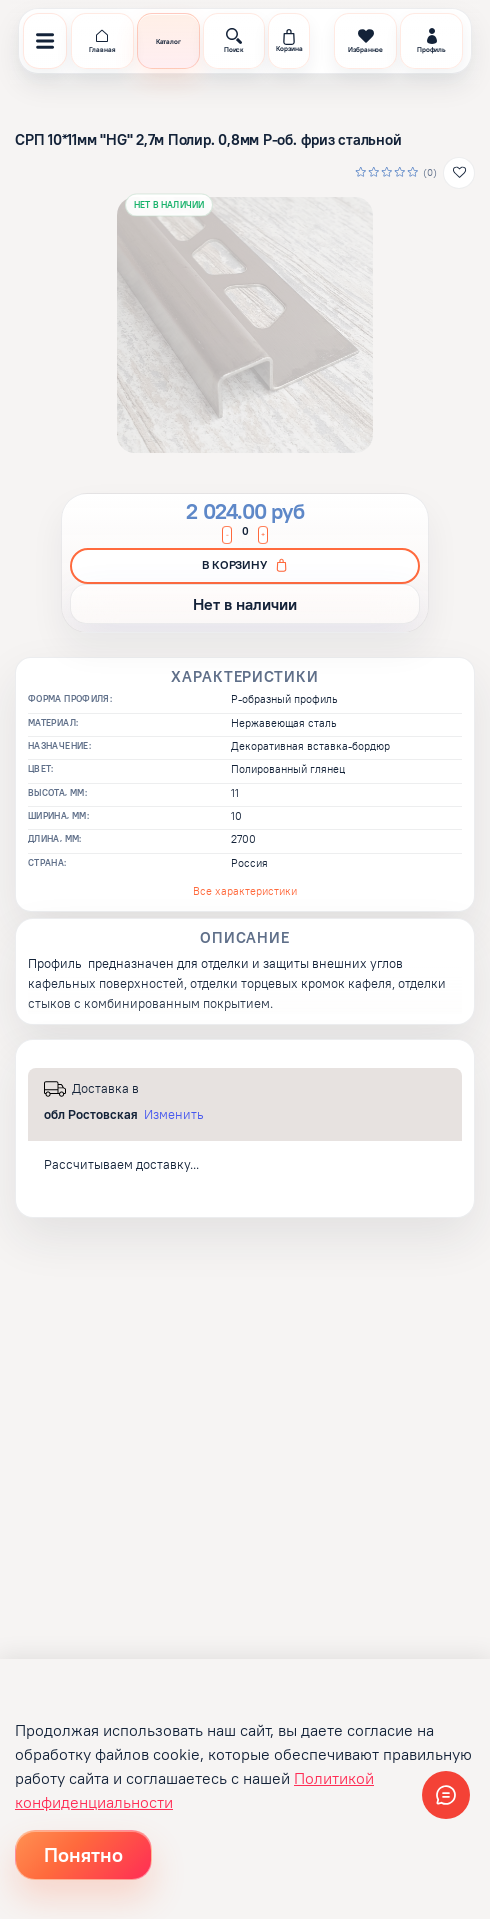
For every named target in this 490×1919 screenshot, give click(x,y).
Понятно (83, 1854)
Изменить (174, 1114)
